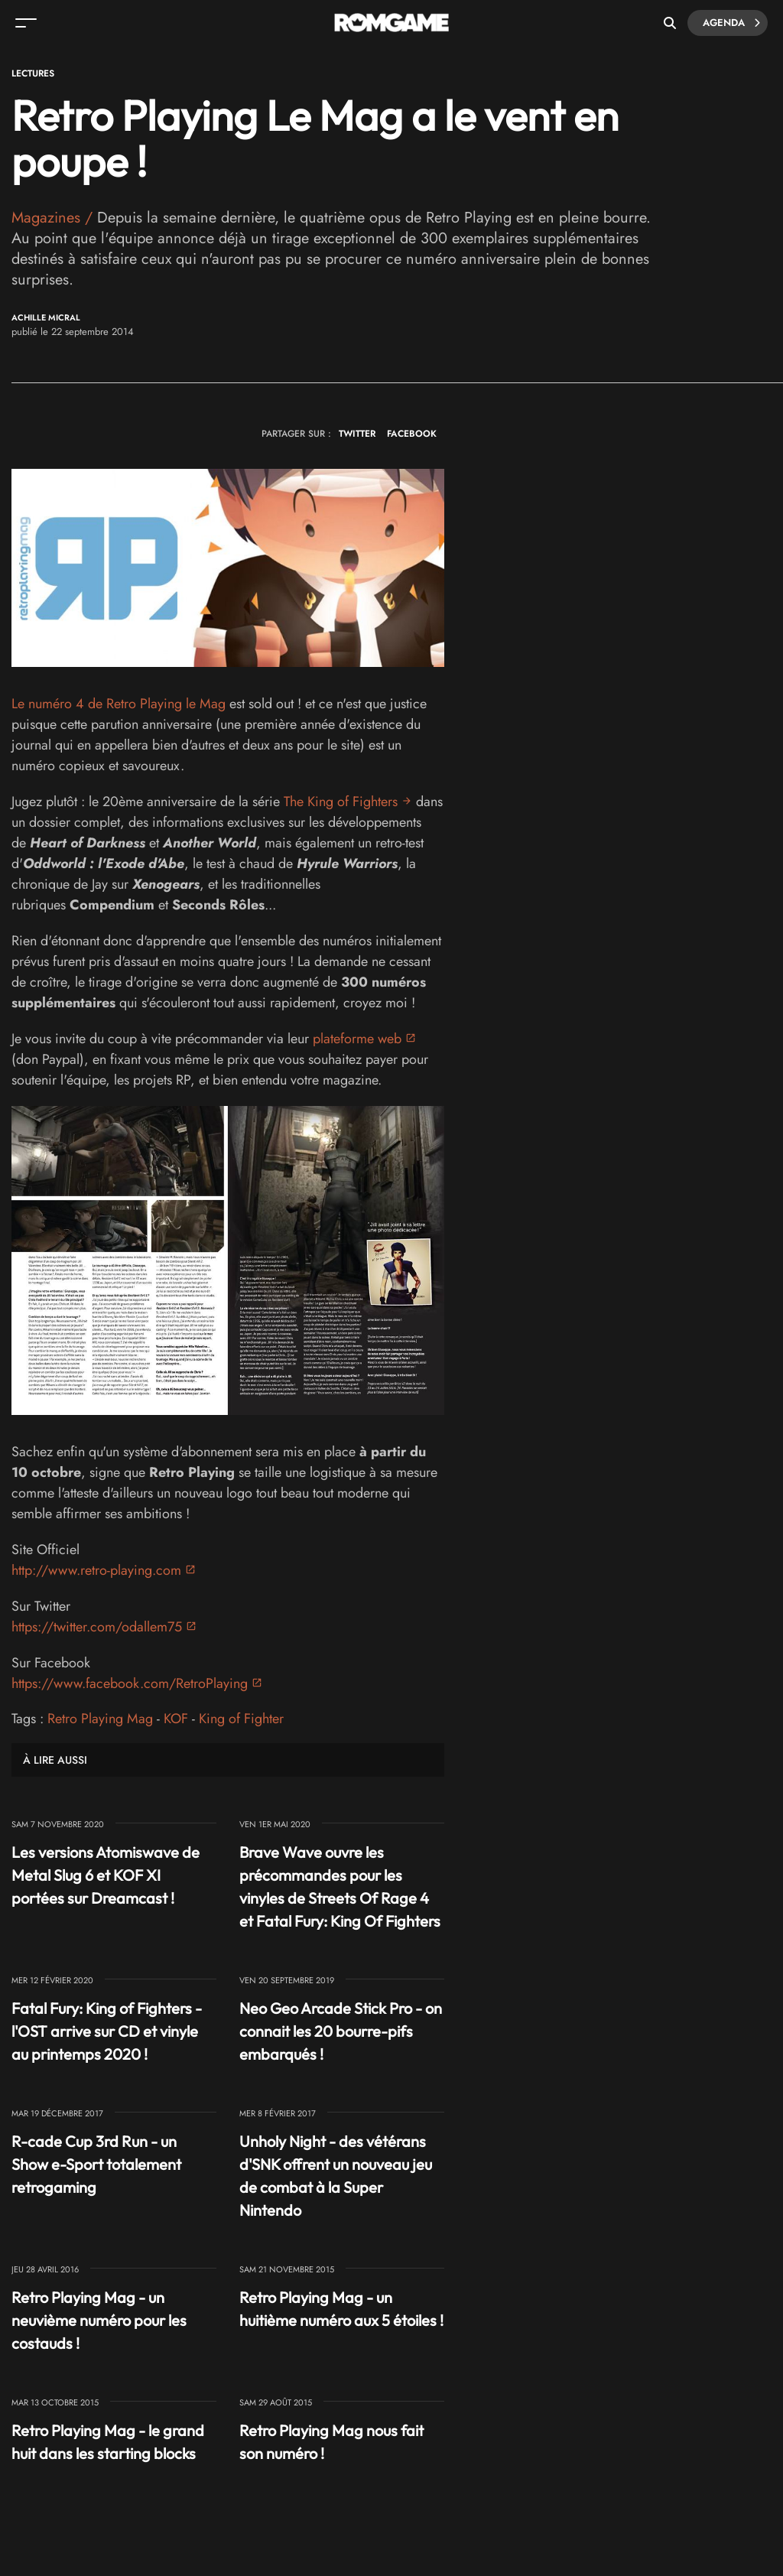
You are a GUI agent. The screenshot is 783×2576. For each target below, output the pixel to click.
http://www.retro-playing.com (96, 1570)
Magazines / (54, 218)
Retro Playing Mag (100, 1719)
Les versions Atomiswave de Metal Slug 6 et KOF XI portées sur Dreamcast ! (105, 1875)
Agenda (731, 23)
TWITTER (357, 434)
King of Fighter (241, 1719)
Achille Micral (45, 318)
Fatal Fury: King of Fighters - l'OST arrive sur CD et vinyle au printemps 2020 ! (106, 2031)
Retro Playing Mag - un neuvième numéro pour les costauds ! (99, 2320)
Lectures (32, 73)
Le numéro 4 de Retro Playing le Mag (118, 704)
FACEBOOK (412, 434)
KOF (176, 1719)
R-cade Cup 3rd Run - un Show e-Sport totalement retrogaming (96, 2164)
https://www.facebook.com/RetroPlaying (129, 1683)
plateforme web (357, 1039)
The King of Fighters (341, 802)
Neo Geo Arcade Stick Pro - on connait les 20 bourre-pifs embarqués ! (340, 2031)
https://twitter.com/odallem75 (96, 1627)
